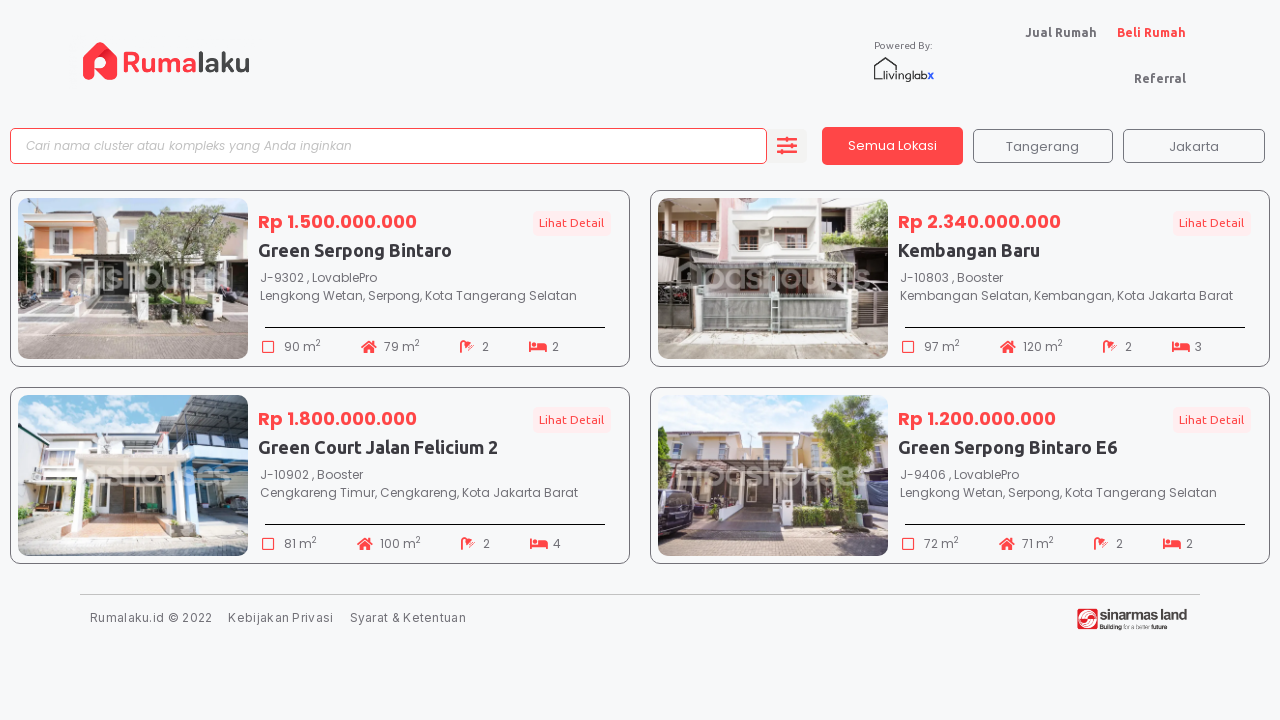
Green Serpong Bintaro (355, 251)
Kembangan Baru (969, 251)
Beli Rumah (1151, 32)
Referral (1160, 78)
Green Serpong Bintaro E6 (1007, 448)
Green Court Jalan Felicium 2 (378, 448)
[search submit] (787, 147)
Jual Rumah (1061, 32)
